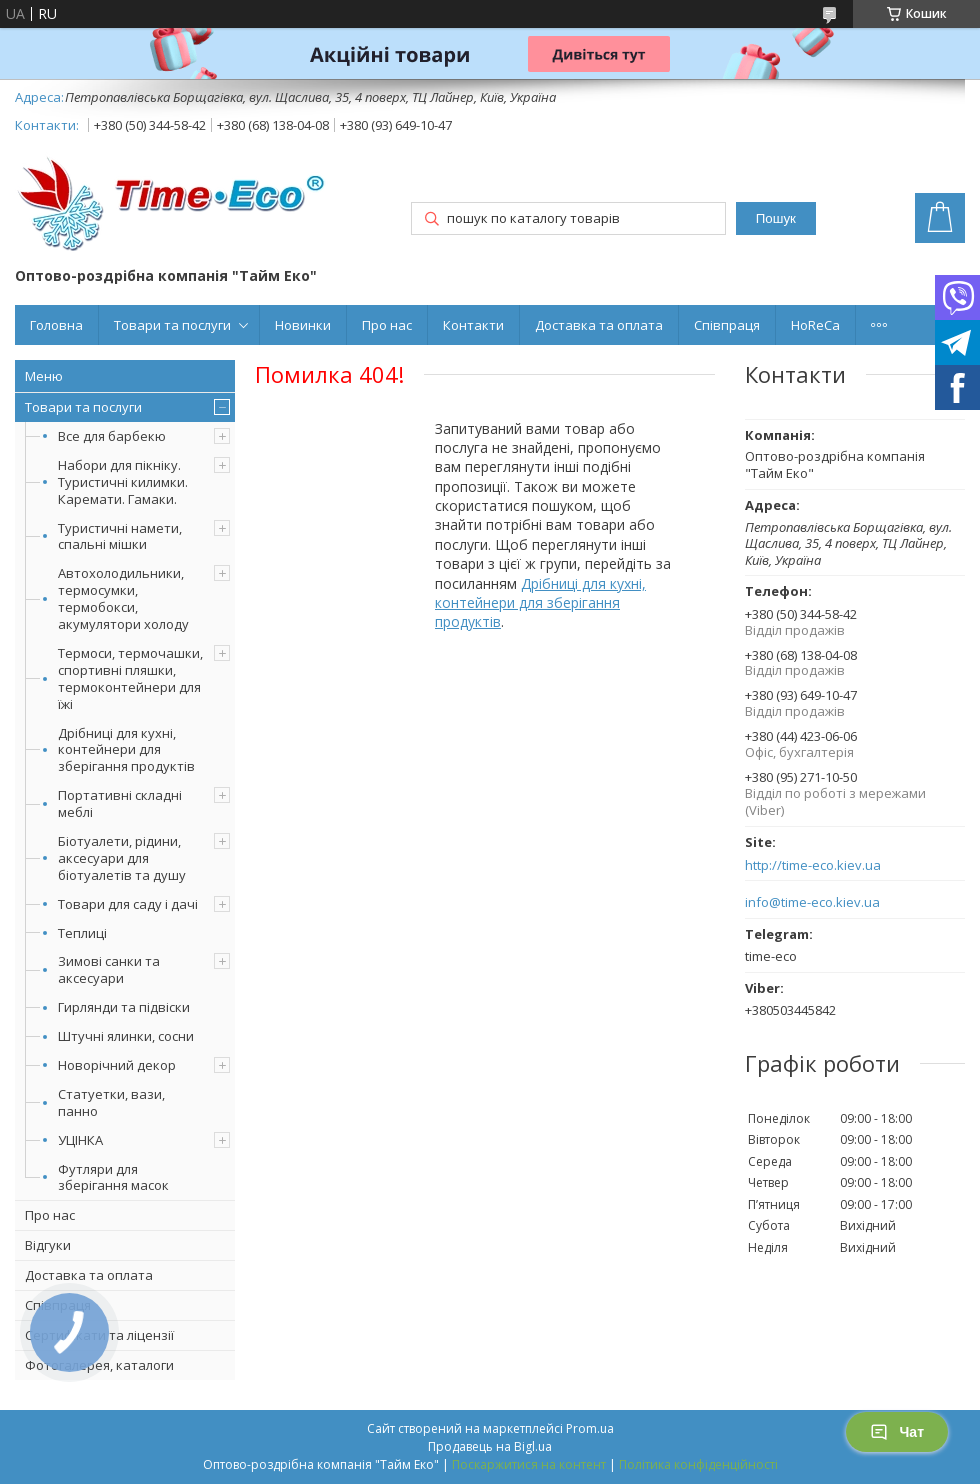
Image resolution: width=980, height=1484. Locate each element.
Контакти (473, 325)
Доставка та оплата (599, 325)
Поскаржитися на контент (529, 1464)
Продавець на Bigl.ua (490, 1446)
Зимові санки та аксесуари (109, 969)
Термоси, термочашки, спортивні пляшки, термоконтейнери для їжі (130, 678)
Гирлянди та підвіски (124, 1007)
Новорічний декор (117, 1065)
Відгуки (48, 1245)
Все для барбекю (112, 436)
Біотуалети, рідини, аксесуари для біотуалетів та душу (122, 858)
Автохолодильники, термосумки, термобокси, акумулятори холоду (123, 598)
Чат (897, 1432)
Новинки (303, 325)
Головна (56, 325)
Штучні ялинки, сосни (126, 1036)
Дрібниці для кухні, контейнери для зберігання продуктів (126, 750)
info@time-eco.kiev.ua (812, 902)
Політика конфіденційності (698, 1464)
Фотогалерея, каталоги (99, 1365)
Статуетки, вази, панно (111, 1102)
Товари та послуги (172, 325)
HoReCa (815, 325)
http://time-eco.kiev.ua (813, 865)
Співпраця (727, 325)
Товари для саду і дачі (128, 904)
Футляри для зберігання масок (113, 1177)
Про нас (387, 325)
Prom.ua (590, 1428)
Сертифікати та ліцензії (99, 1335)
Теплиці (82, 933)
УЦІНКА (80, 1140)
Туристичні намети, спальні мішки (120, 536)
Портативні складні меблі (120, 803)
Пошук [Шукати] (776, 218)
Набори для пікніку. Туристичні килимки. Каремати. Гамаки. (123, 482)
